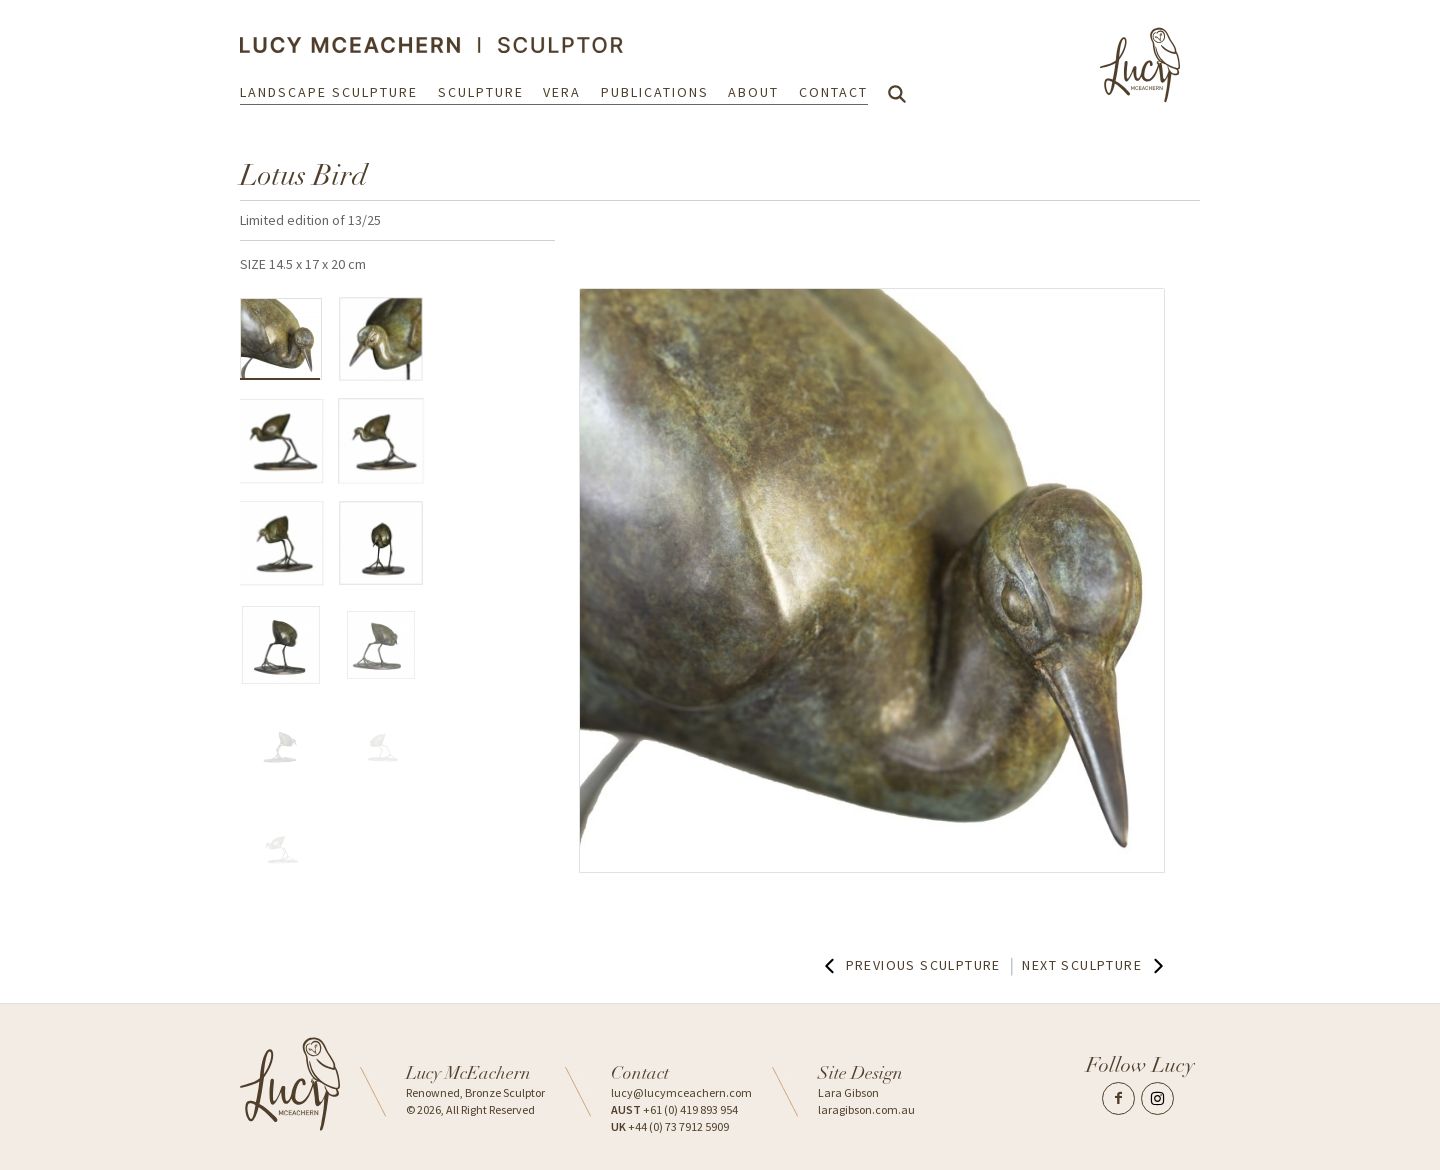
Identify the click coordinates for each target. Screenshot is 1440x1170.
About (753, 92)
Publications (655, 92)
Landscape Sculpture (329, 92)
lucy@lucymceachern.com (681, 1092)
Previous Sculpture (910, 966)
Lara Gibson (848, 1092)
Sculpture (481, 92)
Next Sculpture (1095, 966)
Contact (833, 92)
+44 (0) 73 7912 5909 (670, 1126)
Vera (562, 92)
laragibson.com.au (866, 1109)
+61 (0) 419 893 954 (674, 1109)
